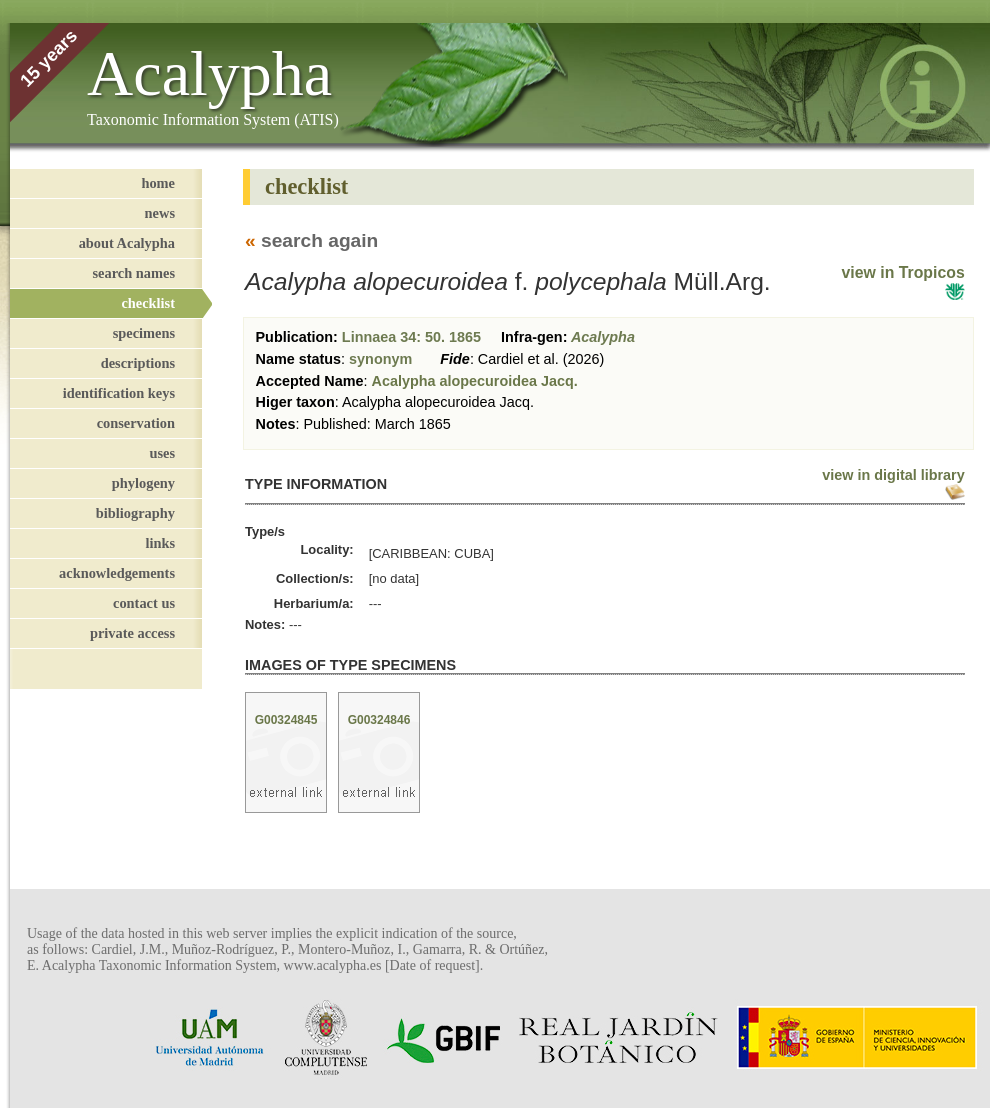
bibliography (135, 513)
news (160, 213)
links (160, 543)
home (158, 183)
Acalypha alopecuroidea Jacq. (475, 381)
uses (162, 453)
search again (319, 240)
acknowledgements (117, 573)
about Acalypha (127, 243)
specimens (144, 333)
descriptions (138, 363)
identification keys (119, 393)
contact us (144, 603)
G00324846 (379, 720)
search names (134, 273)
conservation (136, 423)
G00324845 (286, 720)
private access (132, 633)
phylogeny (143, 483)
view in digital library (893, 475)
